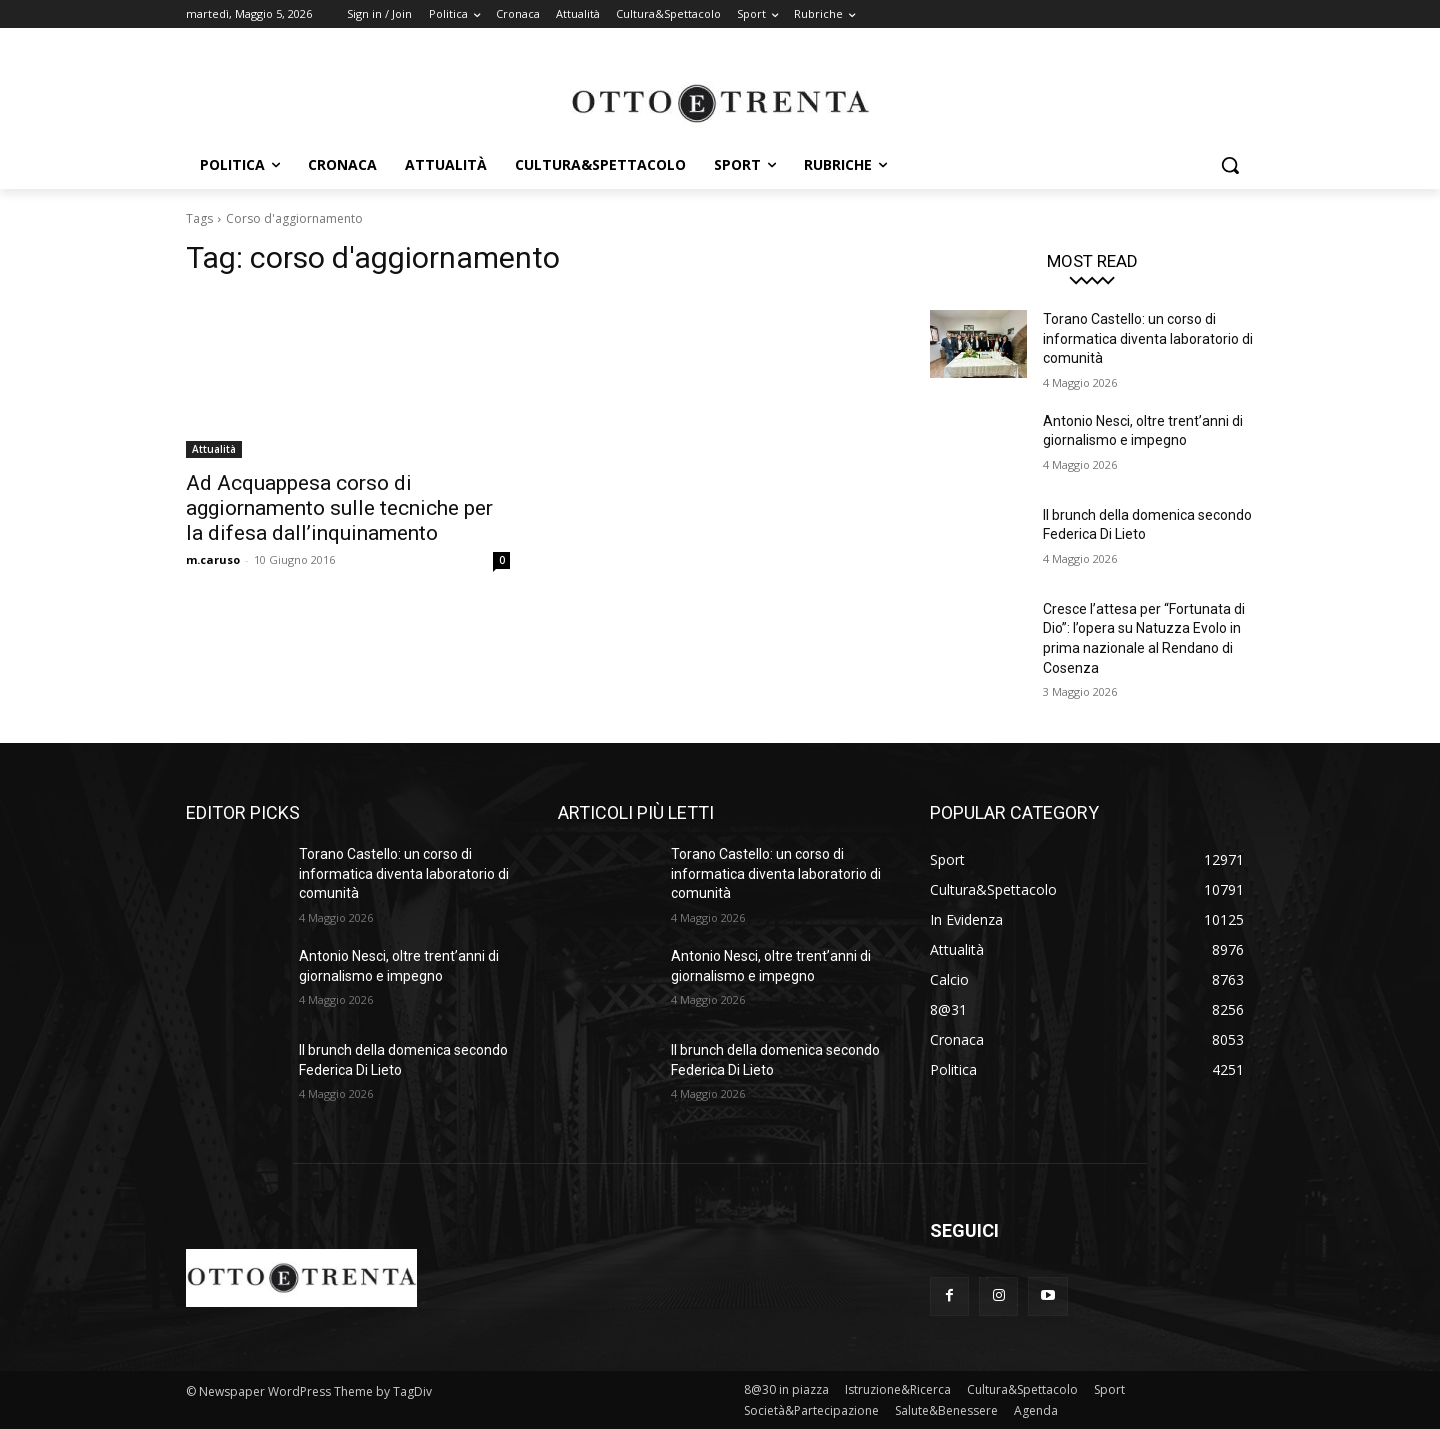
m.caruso (213, 559)
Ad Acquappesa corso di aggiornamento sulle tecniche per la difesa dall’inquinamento (339, 508)
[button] (1230, 165)
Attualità (214, 449)
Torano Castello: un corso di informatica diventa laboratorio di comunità (1148, 338)
